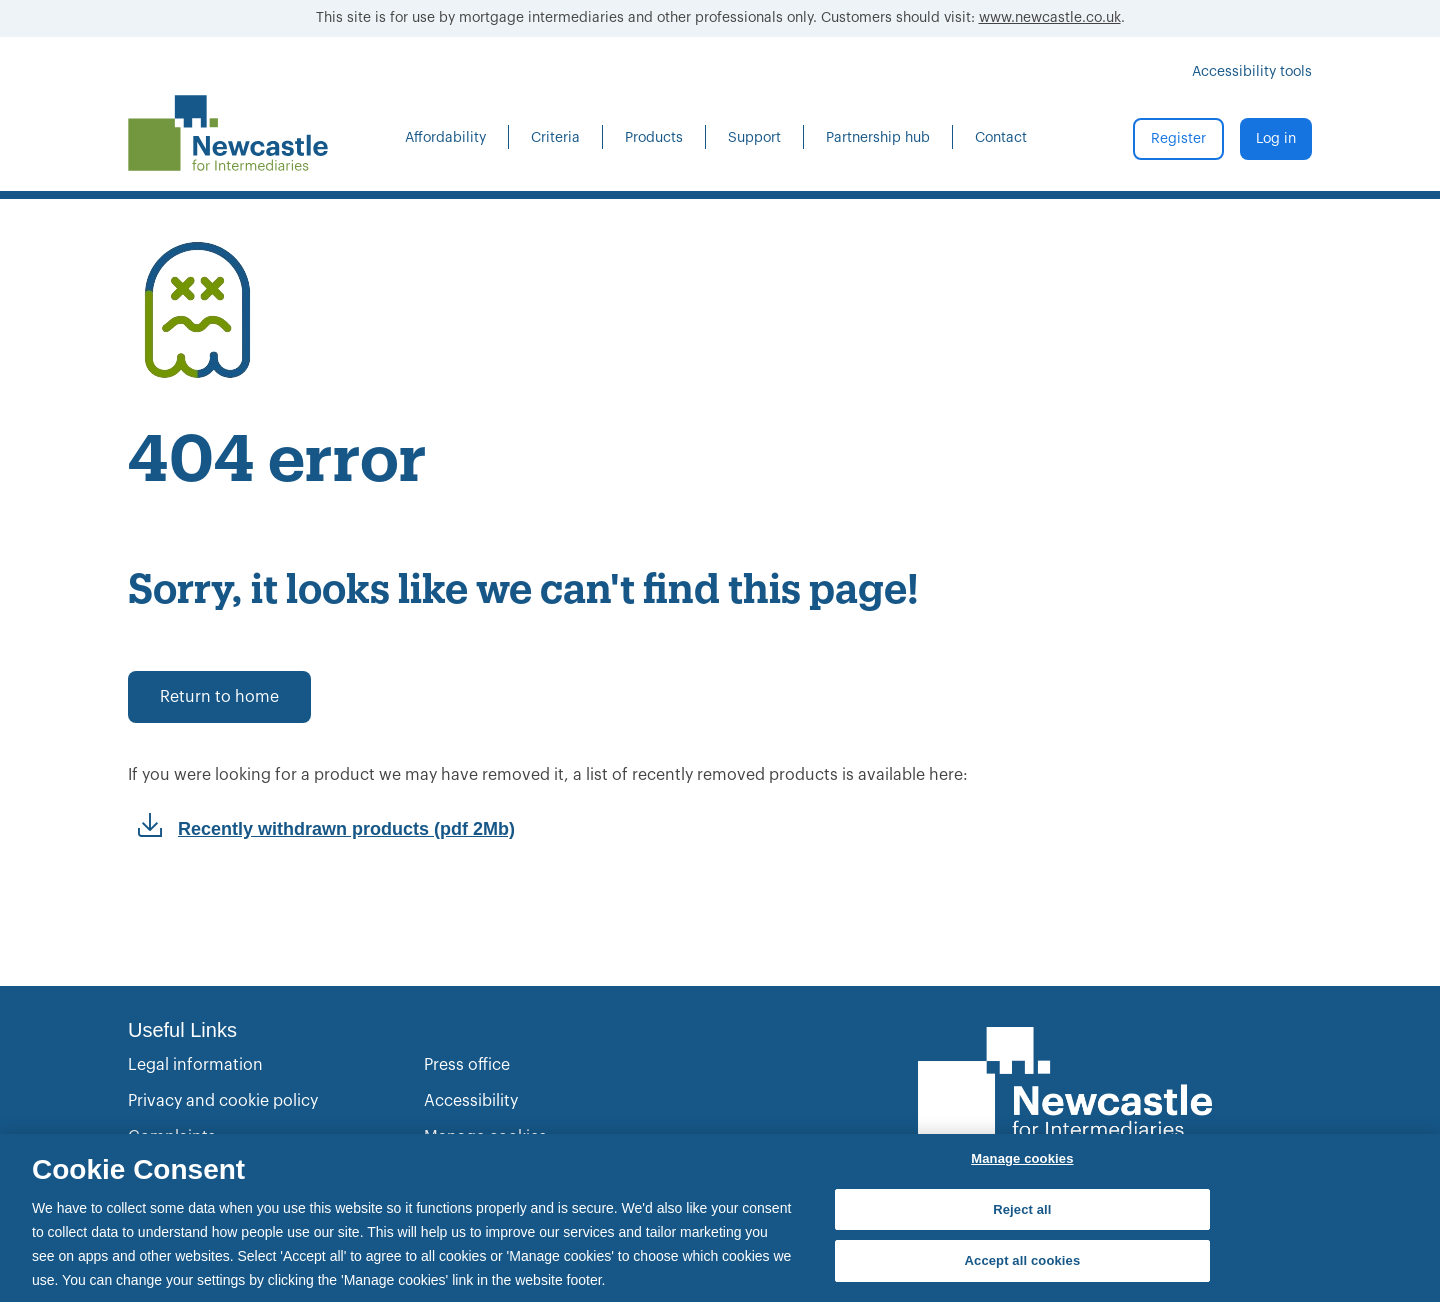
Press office (467, 1065)
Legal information (195, 1065)
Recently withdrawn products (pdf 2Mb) (346, 829)
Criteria (555, 138)
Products (654, 138)
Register (1178, 139)
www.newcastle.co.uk (1050, 18)
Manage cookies (1022, 1158)
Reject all (1022, 1209)
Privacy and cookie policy (223, 1101)
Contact (1001, 138)
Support (754, 138)
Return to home (219, 697)
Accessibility (471, 1101)
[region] (720, 1218)
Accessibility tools (1252, 72)
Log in (1276, 139)
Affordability (445, 138)
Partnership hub (878, 138)
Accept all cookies (1023, 1260)
